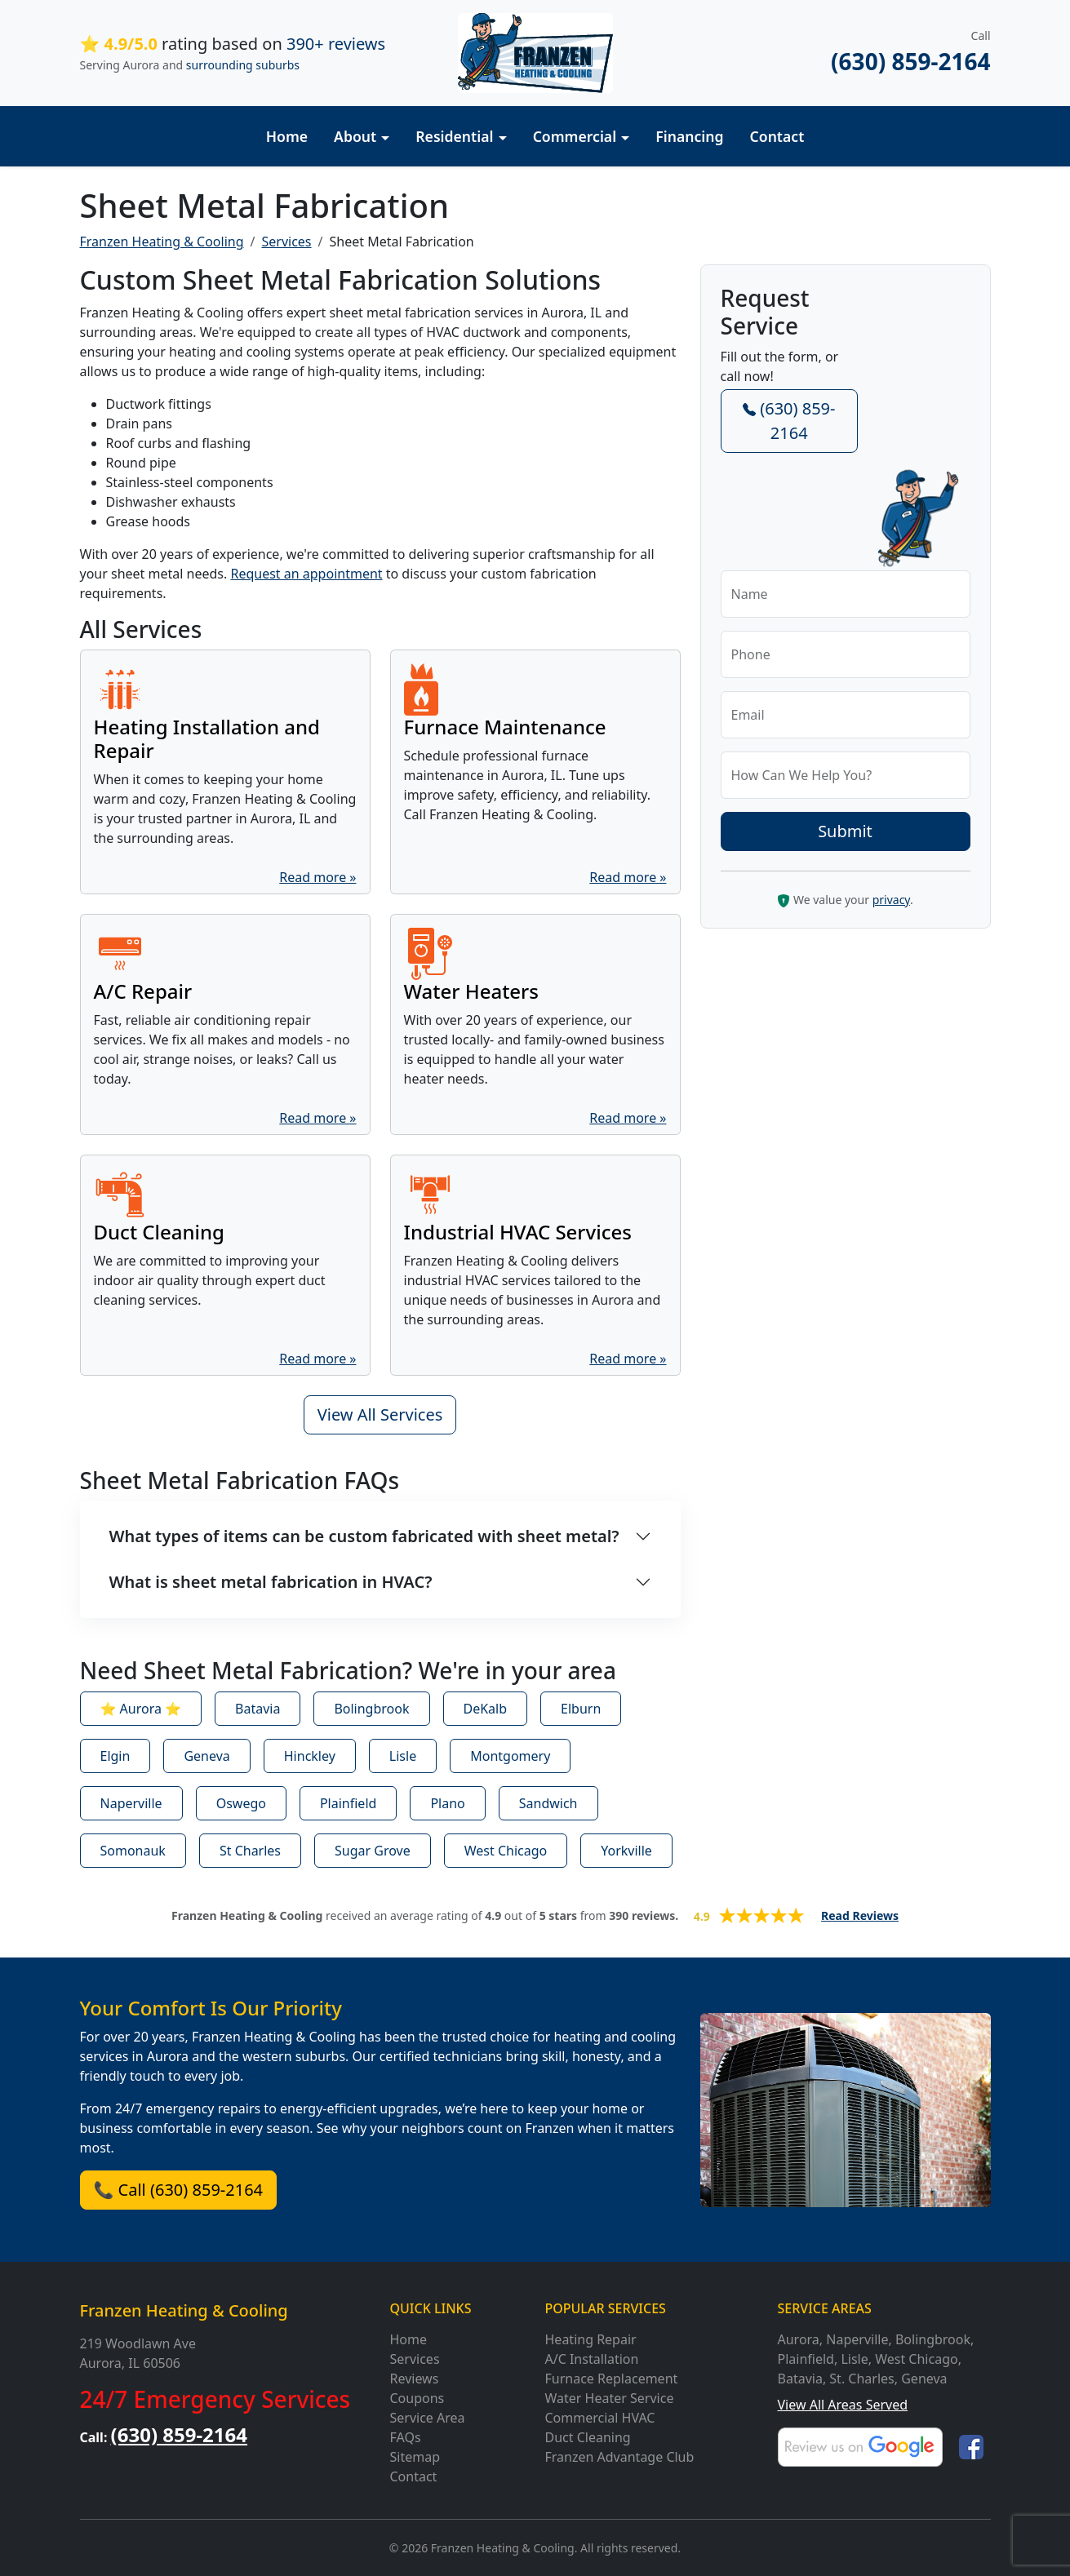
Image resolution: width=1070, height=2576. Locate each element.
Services (286, 242)
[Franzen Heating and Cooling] (535, 51)
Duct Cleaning (588, 2437)
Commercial (575, 136)
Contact (777, 136)
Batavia (257, 1709)
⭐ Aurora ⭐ (141, 1709)
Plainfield (348, 1803)
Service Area (427, 2418)
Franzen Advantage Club (620, 2457)
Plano (447, 1803)
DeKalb (486, 1709)
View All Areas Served (843, 2405)
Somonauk (133, 1851)
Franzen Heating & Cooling (184, 2310)
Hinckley (309, 1756)
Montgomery (510, 1756)
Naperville (131, 1803)
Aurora (798, 2339)
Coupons (417, 2398)
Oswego (241, 1803)
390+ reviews (335, 44)
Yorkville (626, 1851)
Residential (454, 136)
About (355, 136)
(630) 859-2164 (910, 61)
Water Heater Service (609, 2398)
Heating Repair (591, 2339)
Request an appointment (306, 574)
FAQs (405, 2437)
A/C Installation (592, 2359)
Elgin (115, 1756)
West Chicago (506, 1851)
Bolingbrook (371, 1709)
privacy (891, 899)
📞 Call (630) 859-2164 (179, 2190)
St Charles (250, 1851)
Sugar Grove (373, 1851)
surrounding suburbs (243, 65)
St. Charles (861, 2379)
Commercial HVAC (600, 2418)
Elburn (581, 1709)
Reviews (414, 2379)
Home (287, 136)
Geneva (206, 1756)
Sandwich (548, 1803)
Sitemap (415, 2457)
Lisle (402, 1756)
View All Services (380, 1414)
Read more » (317, 877)
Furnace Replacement (611, 2379)
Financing (689, 136)
